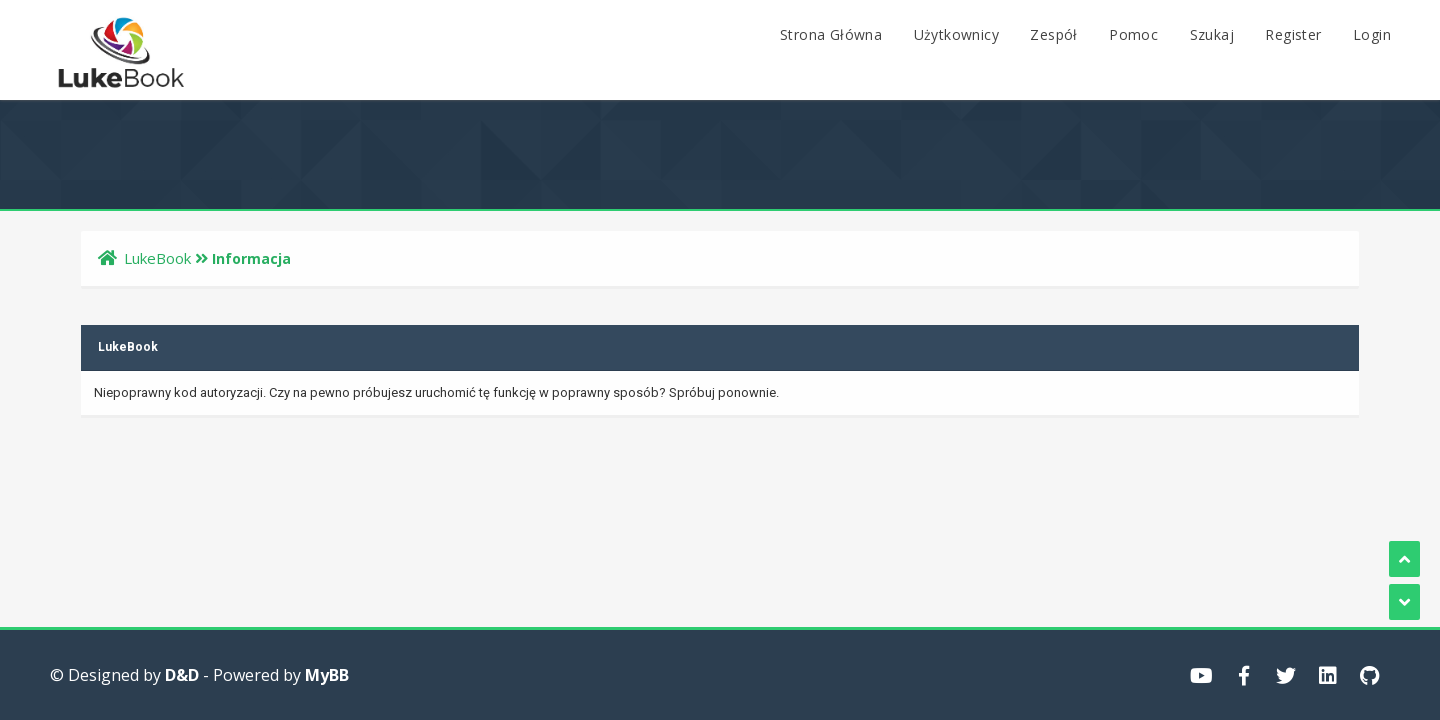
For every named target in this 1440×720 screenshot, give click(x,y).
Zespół (1053, 34)
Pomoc (1133, 34)
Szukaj (1212, 34)
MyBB (327, 675)
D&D (182, 675)
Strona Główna (831, 34)
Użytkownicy (956, 34)
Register (1293, 34)
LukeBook (157, 258)
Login (1372, 34)
